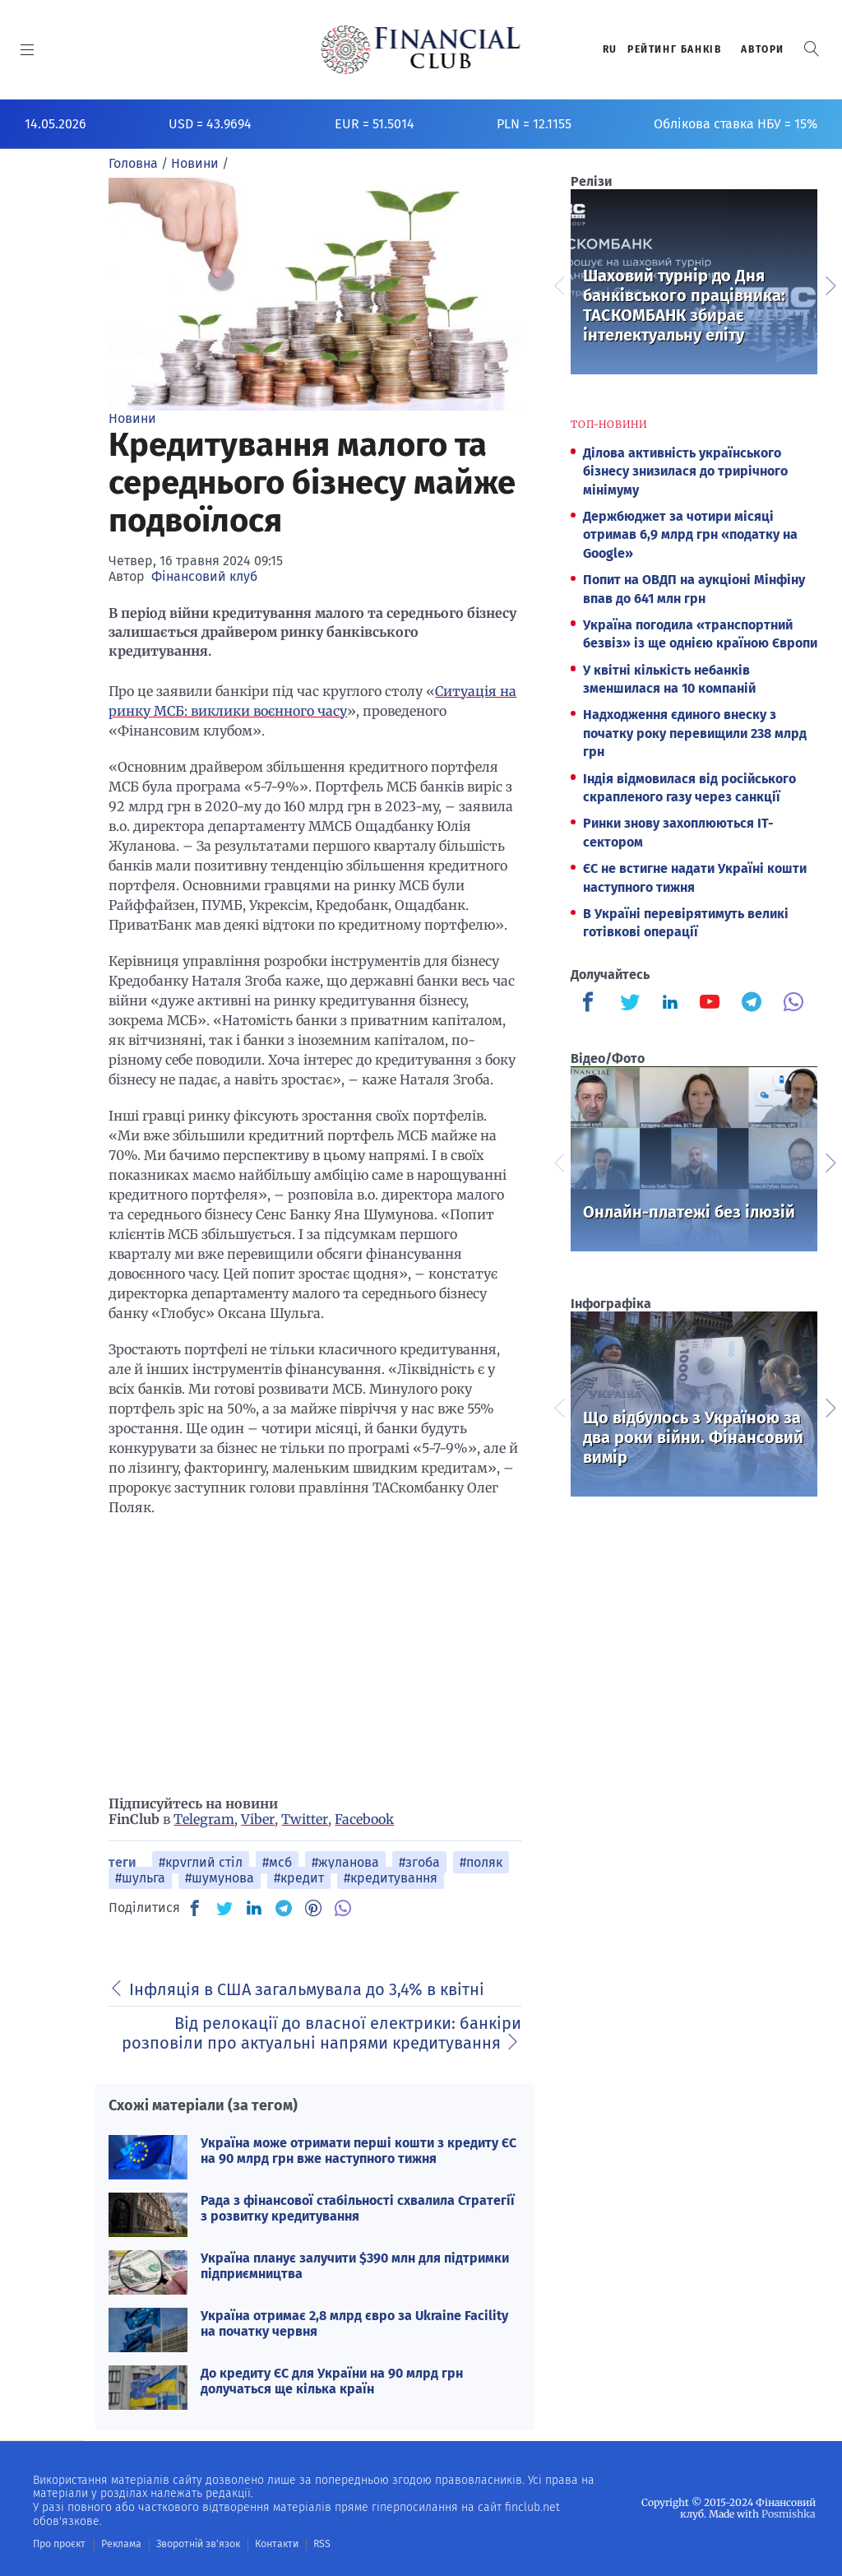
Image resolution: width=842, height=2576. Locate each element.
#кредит (299, 1878)
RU (610, 49)
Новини (132, 418)
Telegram (203, 1819)
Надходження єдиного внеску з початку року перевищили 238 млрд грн (695, 733)
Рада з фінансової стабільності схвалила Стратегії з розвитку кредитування (358, 2208)
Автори (762, 49)
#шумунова (219, 1878)
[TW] (224, 1908)
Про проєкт (59, 2544)
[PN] (313, 1908)
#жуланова (345, 1862)
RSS (318, 2544)
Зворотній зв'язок (196, 2544)
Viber (258, 1819)
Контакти (274, 2544)
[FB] (195, 1908)
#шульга (140, 1878)
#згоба (419, 1862)
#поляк (481, 1862)
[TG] (283, 1908)
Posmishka (789, 2514)
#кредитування (390, 1878)
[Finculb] (591, 1004)
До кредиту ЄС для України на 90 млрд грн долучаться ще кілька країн (332, 2381)
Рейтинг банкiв (674, 49)
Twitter (304, 1819)
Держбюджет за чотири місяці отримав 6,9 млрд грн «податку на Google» (690, 534)
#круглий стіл (201, 1862)
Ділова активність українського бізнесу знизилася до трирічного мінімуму (685, 471)
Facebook (364, 1819)
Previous (558, 284)
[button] (811, 49)
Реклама (120, 2544)
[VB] (343, 1908)
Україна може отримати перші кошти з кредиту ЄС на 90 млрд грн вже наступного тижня (358, 2150)
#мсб (277, 1862)
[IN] (254, 1909)
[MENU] (27, 49)
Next (829, 284)
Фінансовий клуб (204, 576)
